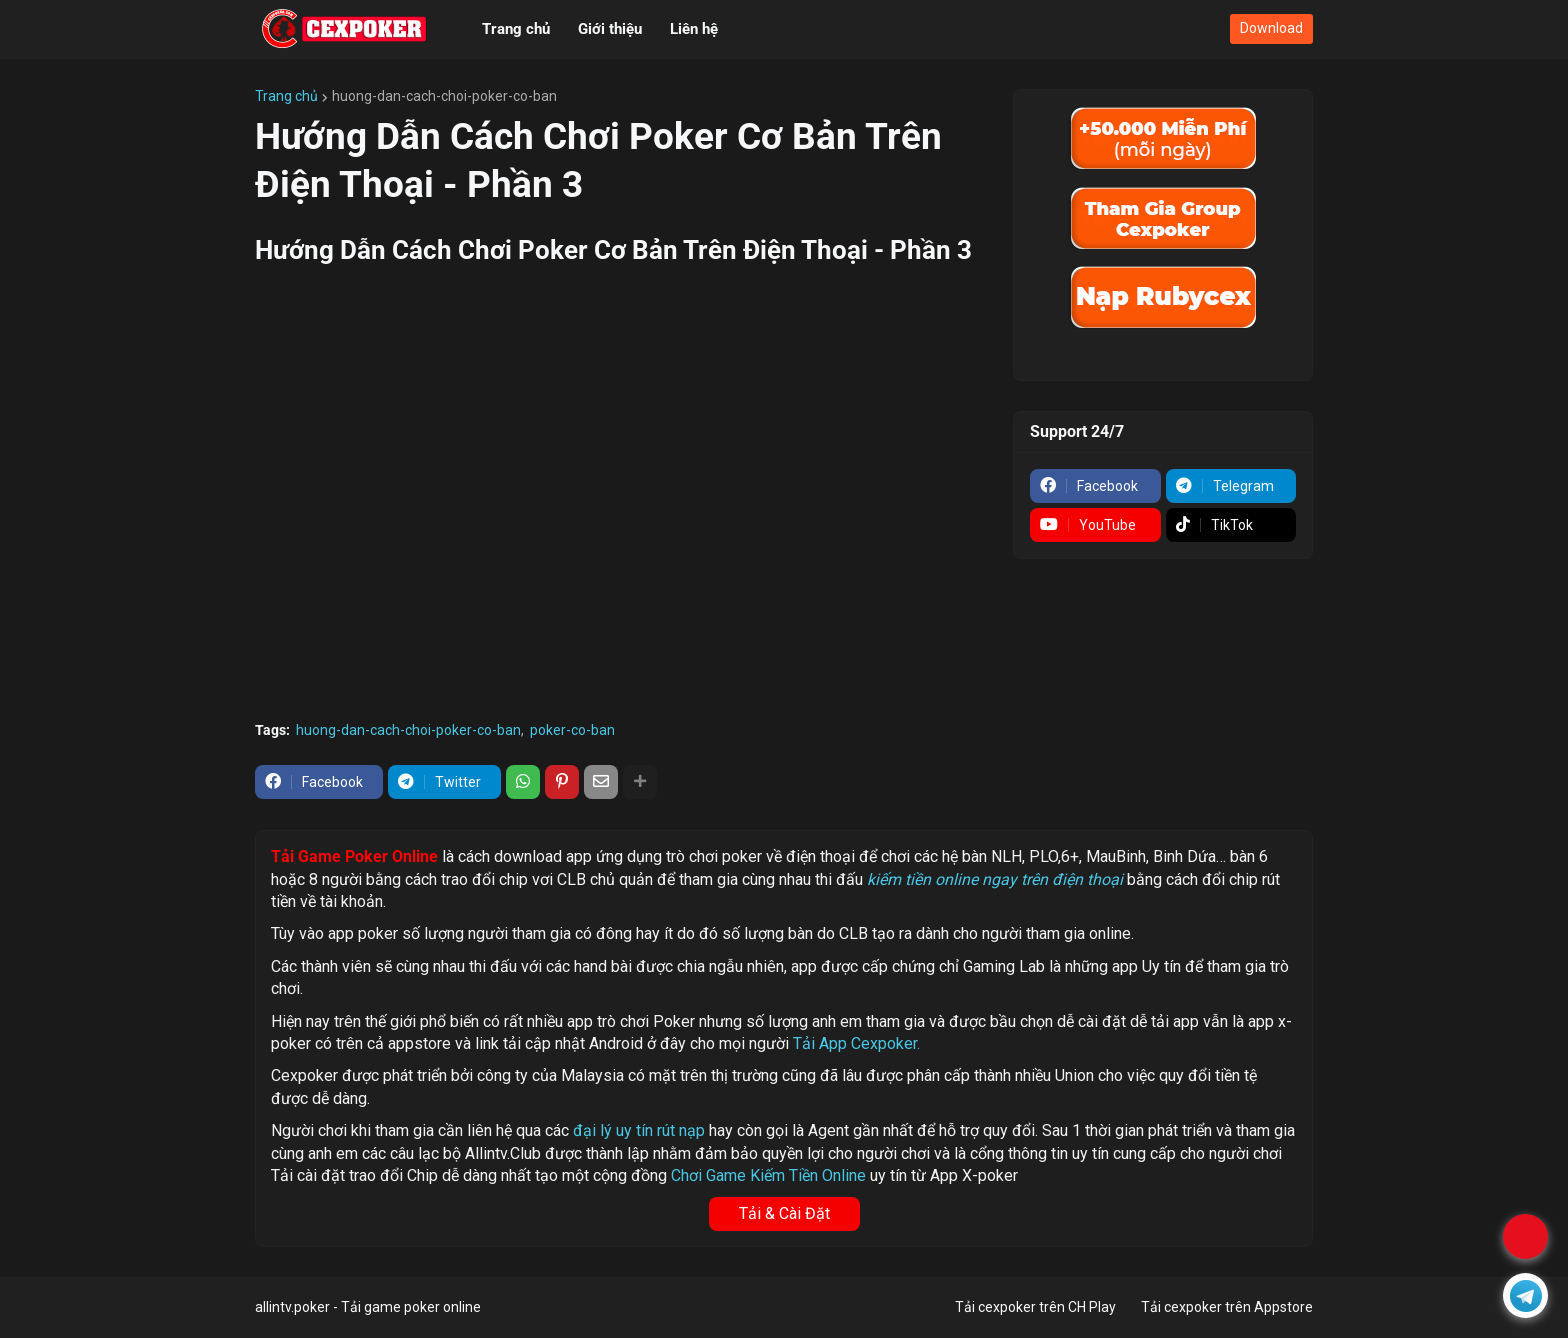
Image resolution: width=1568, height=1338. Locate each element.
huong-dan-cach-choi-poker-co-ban (444, 96)
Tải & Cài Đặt (784, 1213)
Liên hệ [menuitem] (694, 29)
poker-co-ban (572, 730)
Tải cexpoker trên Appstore (1227, 1307)
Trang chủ (286, 96)
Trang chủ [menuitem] (516, 29)
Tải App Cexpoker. (856, 1043)
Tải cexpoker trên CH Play (1035, 1307)
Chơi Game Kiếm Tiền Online (768, 1175)
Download (1271, 28)
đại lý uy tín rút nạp (639, 1130)
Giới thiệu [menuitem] (610, 29)
